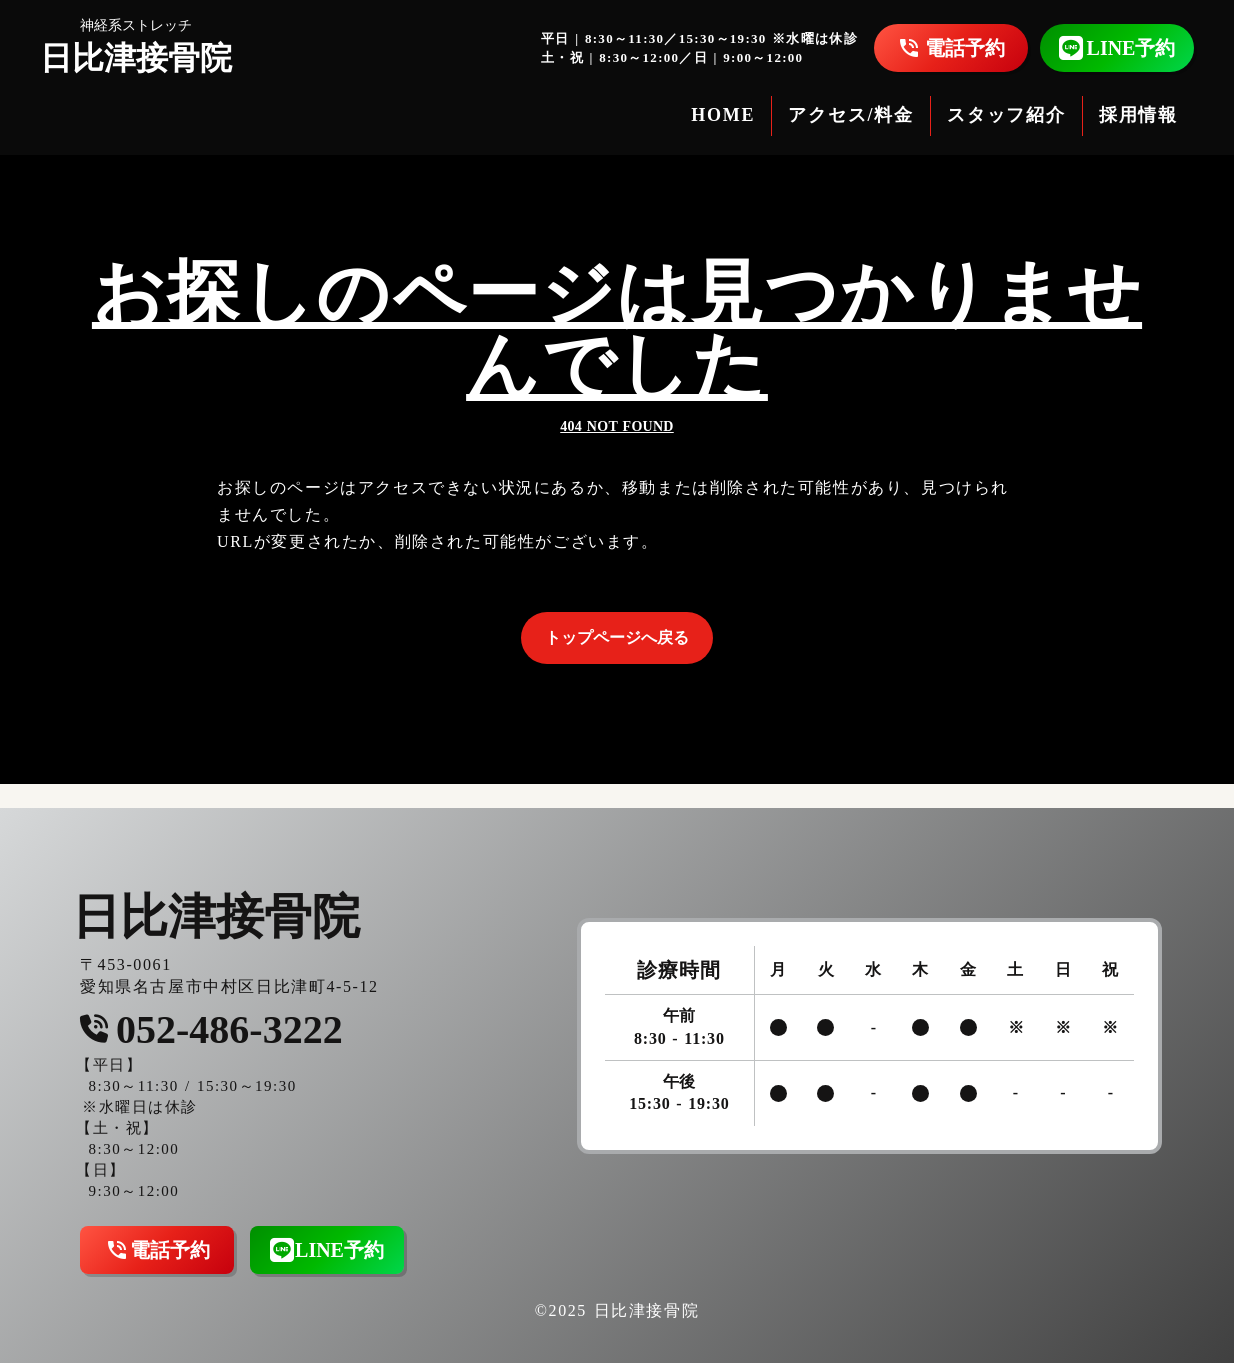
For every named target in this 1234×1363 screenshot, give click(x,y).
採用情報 (1138, 115)
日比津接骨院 (136, 58)
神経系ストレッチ (136, 25)
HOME (723, 115)
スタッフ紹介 (1006, 115)
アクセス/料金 (851, 115)
